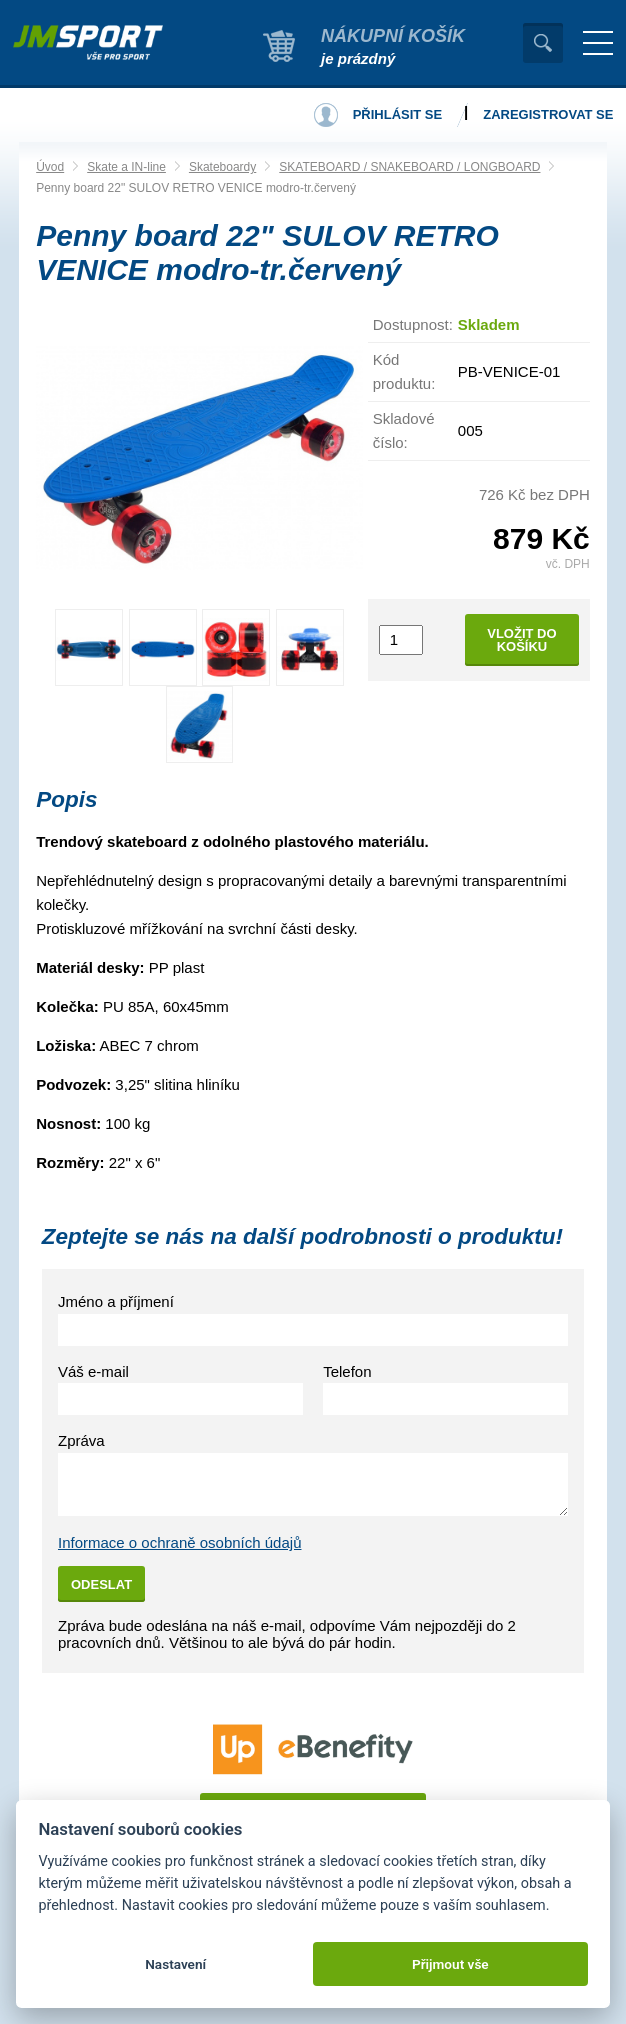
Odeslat (101, 1584)
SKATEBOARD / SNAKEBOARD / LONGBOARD (409, 167)
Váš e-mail (93, 1371)
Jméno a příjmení (116, 1301)
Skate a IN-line (126, 167)
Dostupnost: (413, 324)
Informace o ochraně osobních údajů (180, 1542)
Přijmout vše (450, 1964)
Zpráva (81, 1440)
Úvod (50, 167)
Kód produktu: (404, 371)
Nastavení (175, 1964)
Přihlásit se (398, 114)
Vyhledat (543, 43)
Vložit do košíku (521, 640)
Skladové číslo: (404, 430)
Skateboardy (222, 167)
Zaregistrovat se (548, 114)
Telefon (347, 1371)
